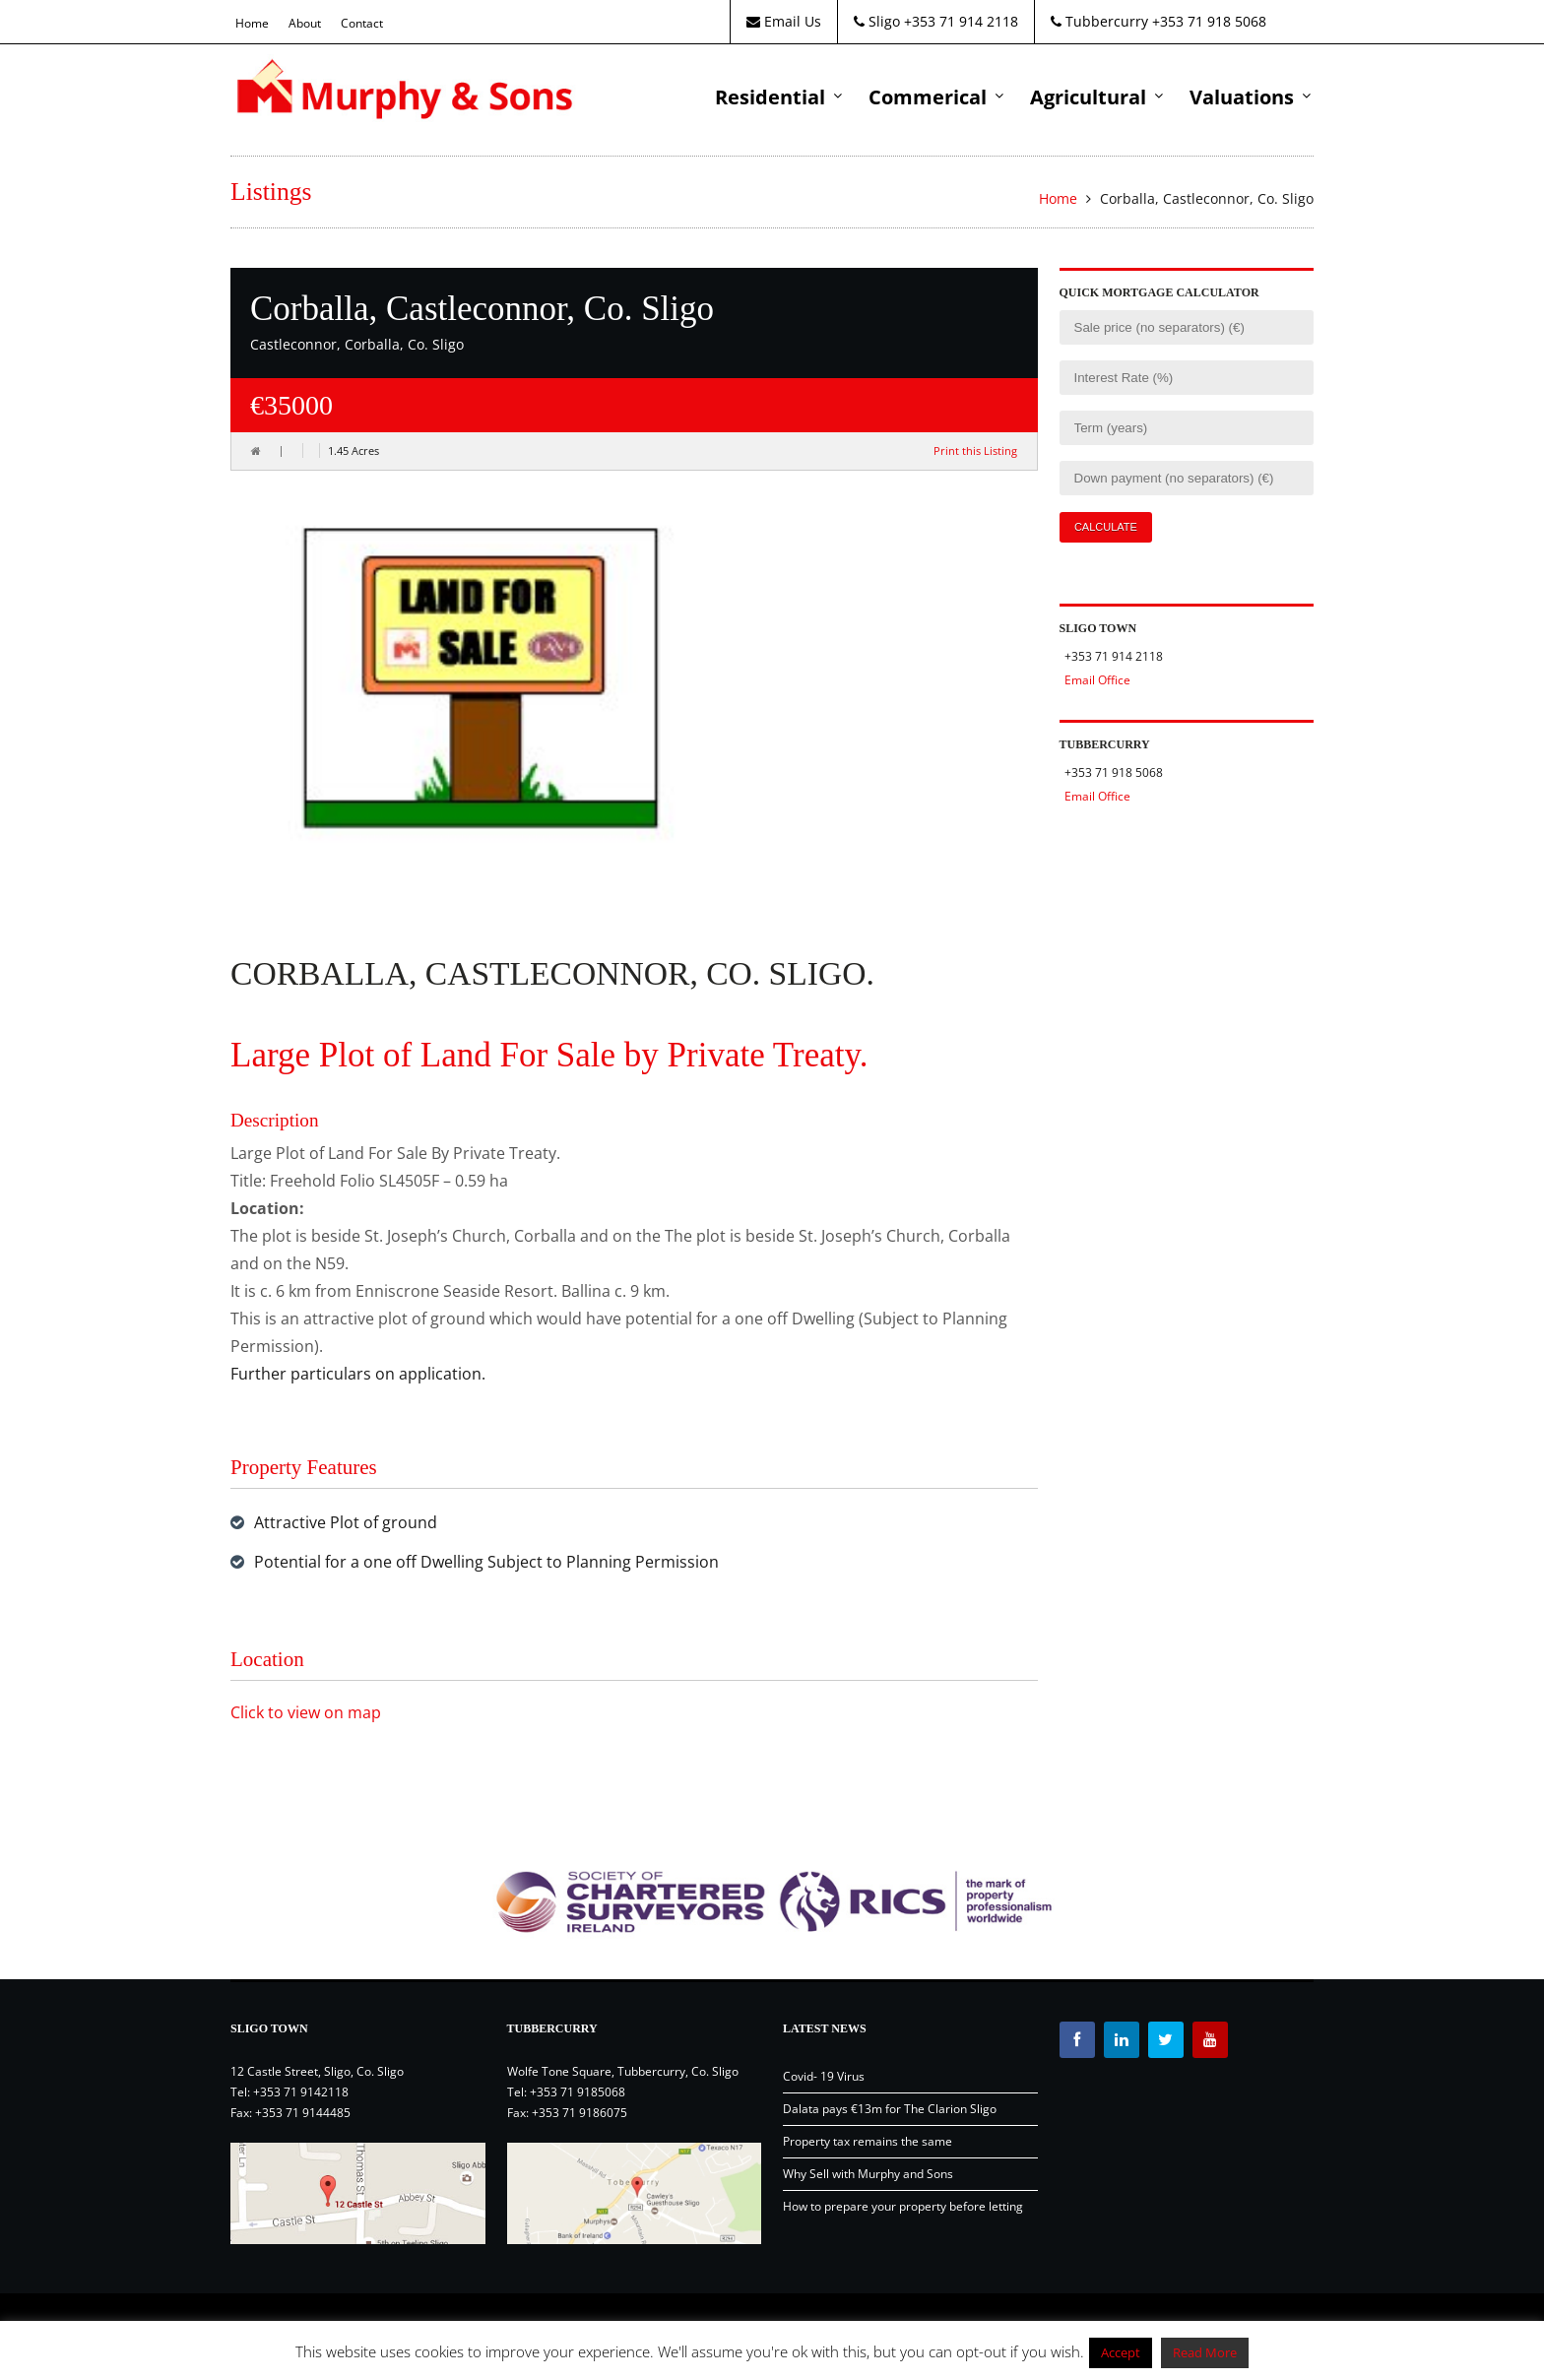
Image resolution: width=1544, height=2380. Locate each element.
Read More (1205, 2352)
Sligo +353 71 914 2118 (936, 21)
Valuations (1242, 97)
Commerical (927, 97)
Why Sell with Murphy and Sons (868, 2173)
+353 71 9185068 (577, 2092)
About (305, 23)
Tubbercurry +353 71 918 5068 (1158, 21)
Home (252, 23)
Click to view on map (305, 1712)
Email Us (783, 21)
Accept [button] (1120, 2352)
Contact (362, 23)
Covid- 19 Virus (824, 2076)
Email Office (1097, 680)
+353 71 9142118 (301, 2092)
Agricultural (1088, 97)
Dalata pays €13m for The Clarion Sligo (890, 2108)
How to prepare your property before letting (903, 2206)
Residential (770, 97)
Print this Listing (975, 450)
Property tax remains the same (867, 2141)
